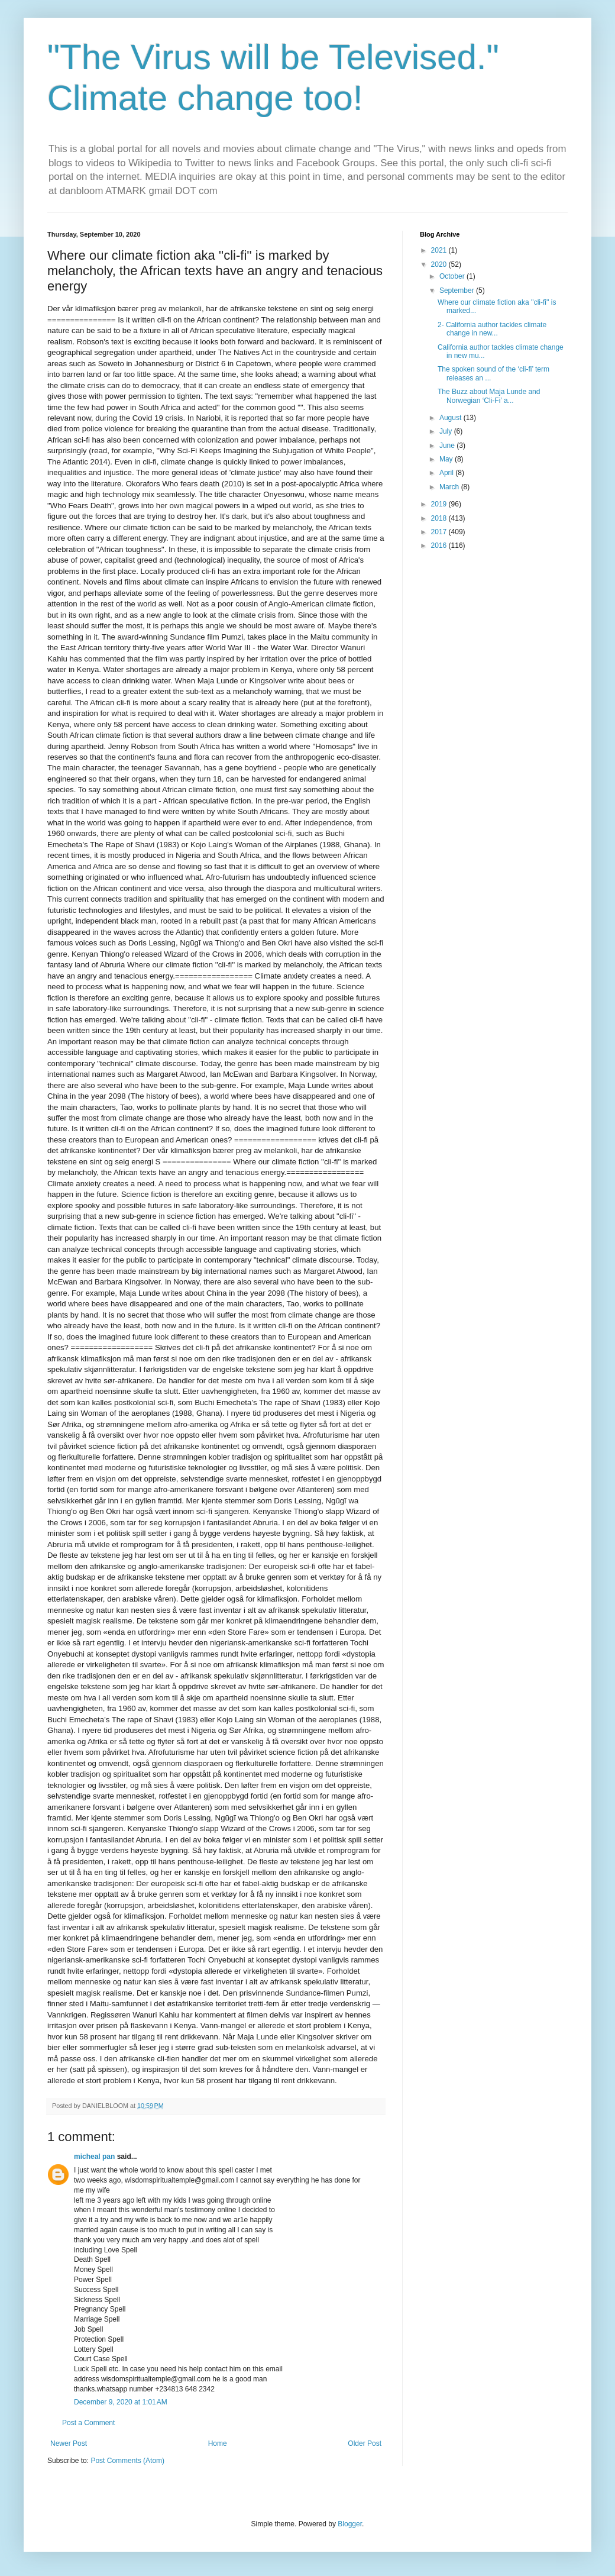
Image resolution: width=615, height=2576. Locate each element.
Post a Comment (88, 2423)
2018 (440, 518)
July (446, 431)
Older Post (364, 2443)
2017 (440, 532)
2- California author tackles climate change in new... (492, 329)
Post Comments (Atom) (127, 2460)
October (453, 276)
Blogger (350, 2524)
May (447, 459)
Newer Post (68, 2443)
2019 (440, 504)
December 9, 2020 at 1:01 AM (120, 2402)
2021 (440, 250)
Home (217, 2443)
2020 (440, 264)
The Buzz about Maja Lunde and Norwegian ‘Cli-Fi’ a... (489, 396)
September (457, 290)
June (448, 445)
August (451, 418)
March (450, 487)
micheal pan (94, 2156)
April (447, 473)
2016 (440, 545)
